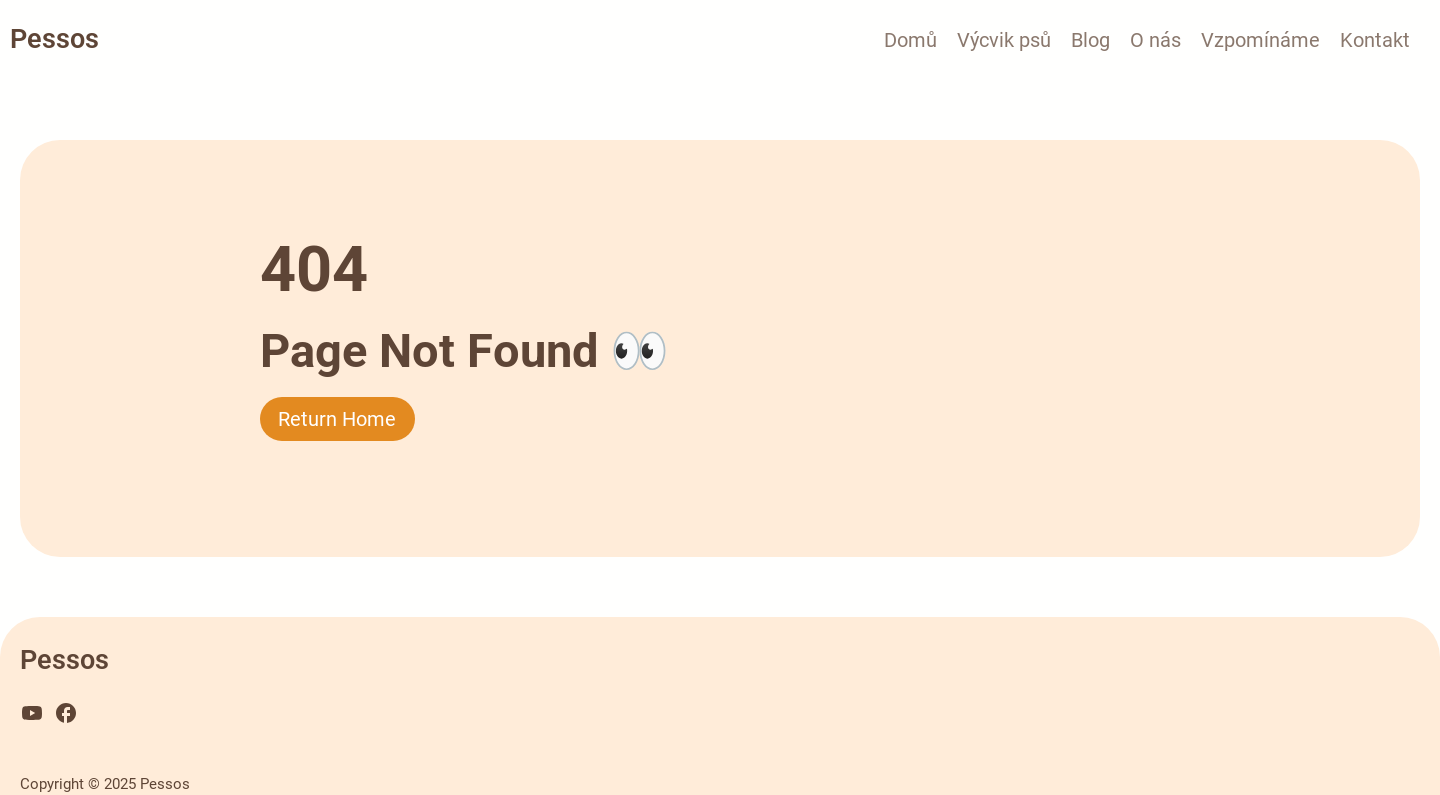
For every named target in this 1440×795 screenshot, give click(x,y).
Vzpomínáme (1260, 40)
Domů (910, 40)
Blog (1090, 40)
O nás (1155, 40)
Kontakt (1375, 40)
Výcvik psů (1004, 40)
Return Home (337, 419)
